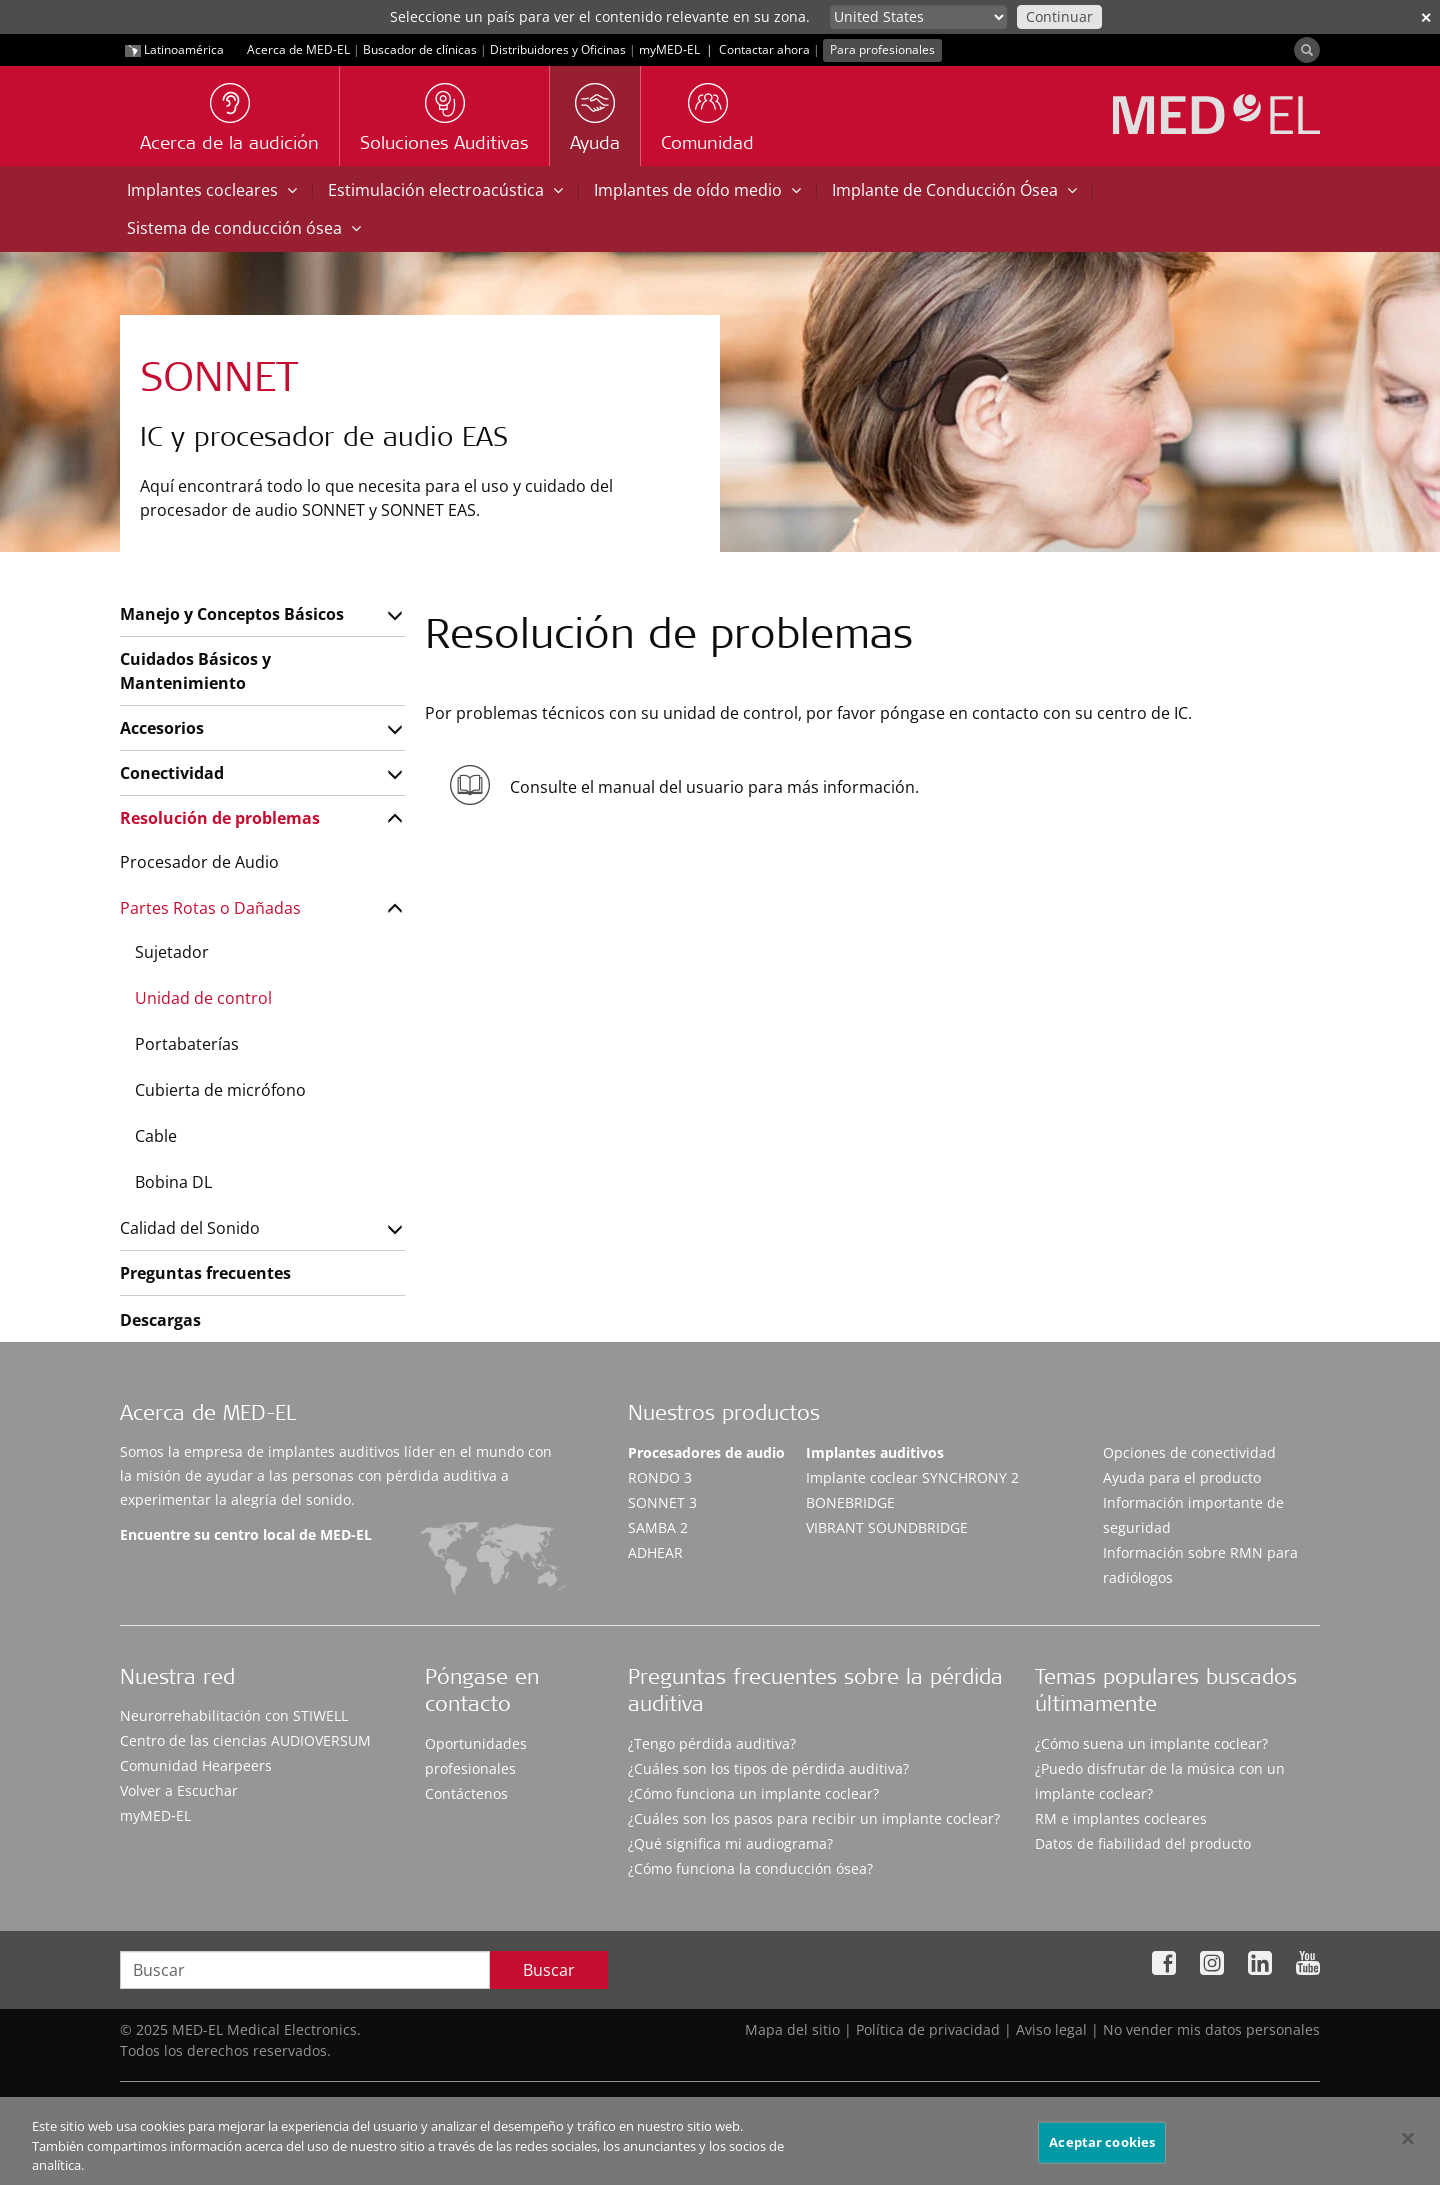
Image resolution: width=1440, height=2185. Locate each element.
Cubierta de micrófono (220, 1090)
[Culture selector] (918, 17)
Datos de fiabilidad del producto (1143, 1843)
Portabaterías (187, 1044)
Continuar (1059, 16)
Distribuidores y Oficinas (558, 49)
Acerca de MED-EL (298, 49)
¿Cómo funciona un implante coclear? (753, 1793)
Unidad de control (203, 998)
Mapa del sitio (792, 2029)
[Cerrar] (1408, 2150)
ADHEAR (655, 1552)
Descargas (160, 1320)
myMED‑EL (669, 49)
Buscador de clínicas (420, 49)
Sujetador (172, 952)
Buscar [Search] (549, 1970)
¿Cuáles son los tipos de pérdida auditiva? (768, 1768)
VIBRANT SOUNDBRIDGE (887, 1527)
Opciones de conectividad (1189, 1452)
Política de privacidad (928, 2029)
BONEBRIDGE (850, 1502)
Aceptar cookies (1102, 2153)
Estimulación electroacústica (445, 190)
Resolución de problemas (220, 818)
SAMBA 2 (658, 1527)
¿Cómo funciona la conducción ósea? (750, 1868)
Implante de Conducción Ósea (954, 190)
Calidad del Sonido (190, 1228)
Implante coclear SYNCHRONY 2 (912, 1477)
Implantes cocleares (212, 190)
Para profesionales (882, 49)
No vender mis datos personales (1211, 2029)
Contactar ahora (764, 49)
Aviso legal (1051, 2029)
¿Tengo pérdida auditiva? (712, 1743)
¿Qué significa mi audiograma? (730, 1843)
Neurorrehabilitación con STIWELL (234, 1715)
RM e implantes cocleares (1121, 1818)
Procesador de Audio (199, 862)
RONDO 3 (660, 1477)
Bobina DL (173, 1182)
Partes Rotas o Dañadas (210, 908)
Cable (156, 1136)
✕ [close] (1426, 17)
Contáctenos (466, 1793)
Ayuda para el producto (1182, 1477)
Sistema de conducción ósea (244, 228)
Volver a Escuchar (179, 1790)
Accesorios (162, 728)
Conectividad (172, 773)
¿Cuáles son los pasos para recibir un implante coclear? (814, 1818)
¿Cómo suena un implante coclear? (1151, 1743)
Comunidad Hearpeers (196, 1765)
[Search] (1307, 50)
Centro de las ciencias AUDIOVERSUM (245, 1740)
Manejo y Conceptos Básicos (232, 614)
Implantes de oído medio (697, 190)
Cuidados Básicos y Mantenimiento (195, 671)
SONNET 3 (662, 1502)
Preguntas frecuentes (205, 1273)
